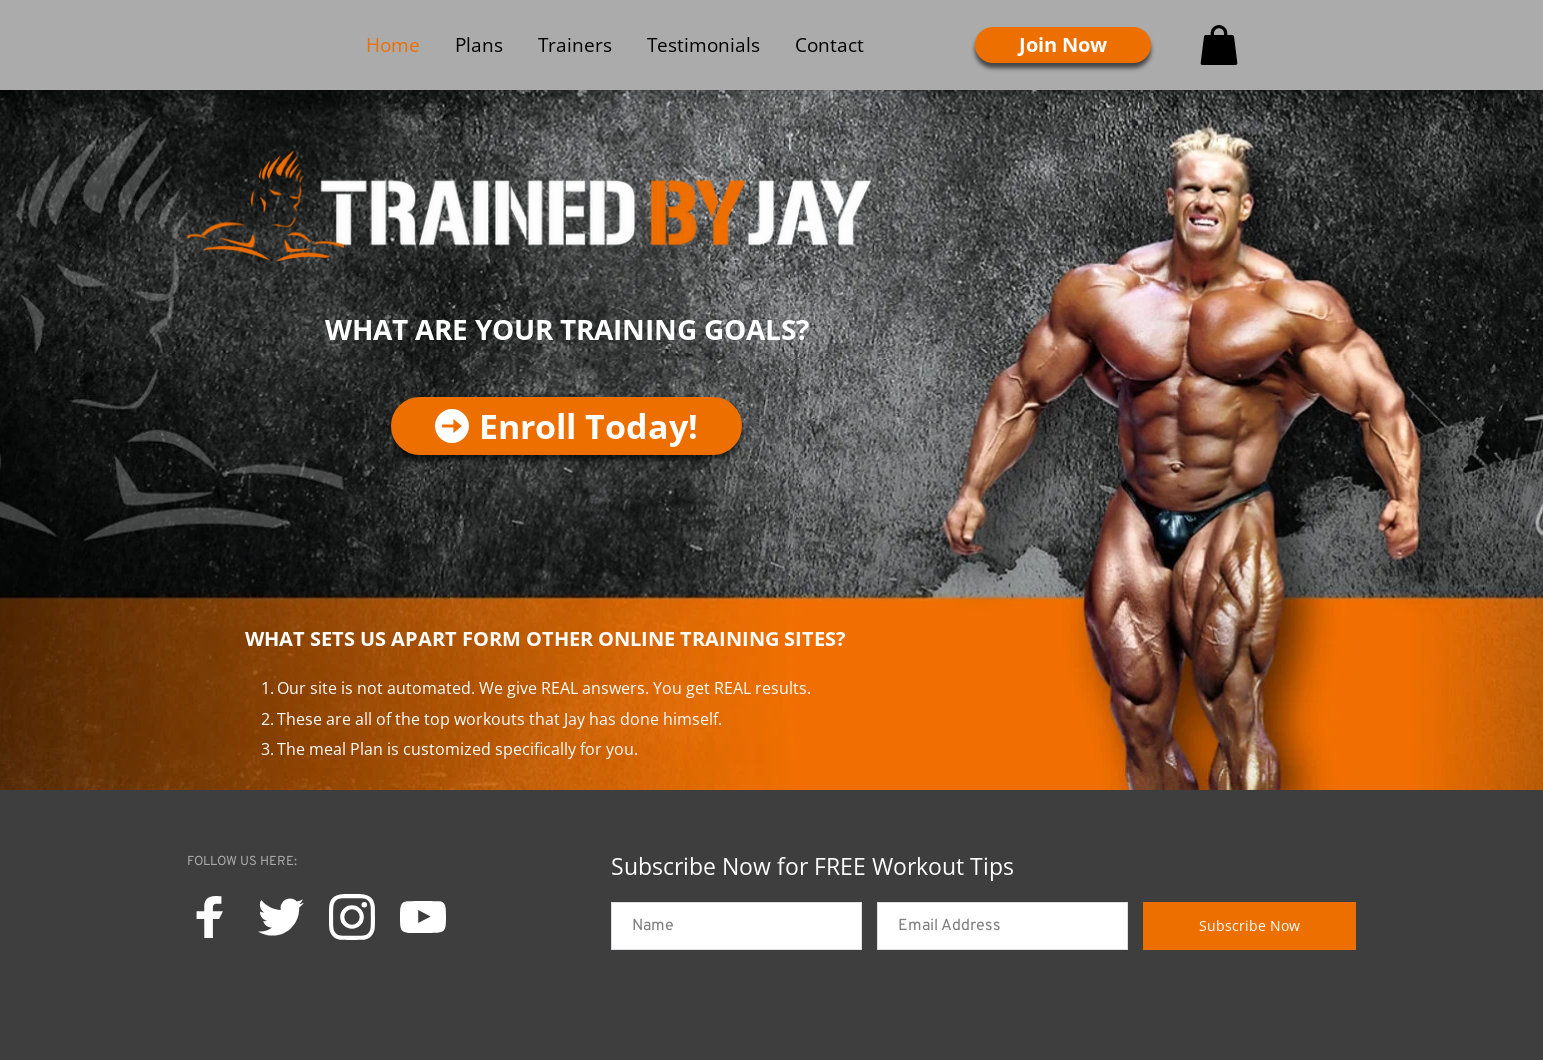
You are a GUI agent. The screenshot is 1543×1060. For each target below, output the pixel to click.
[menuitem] (393, 45)
